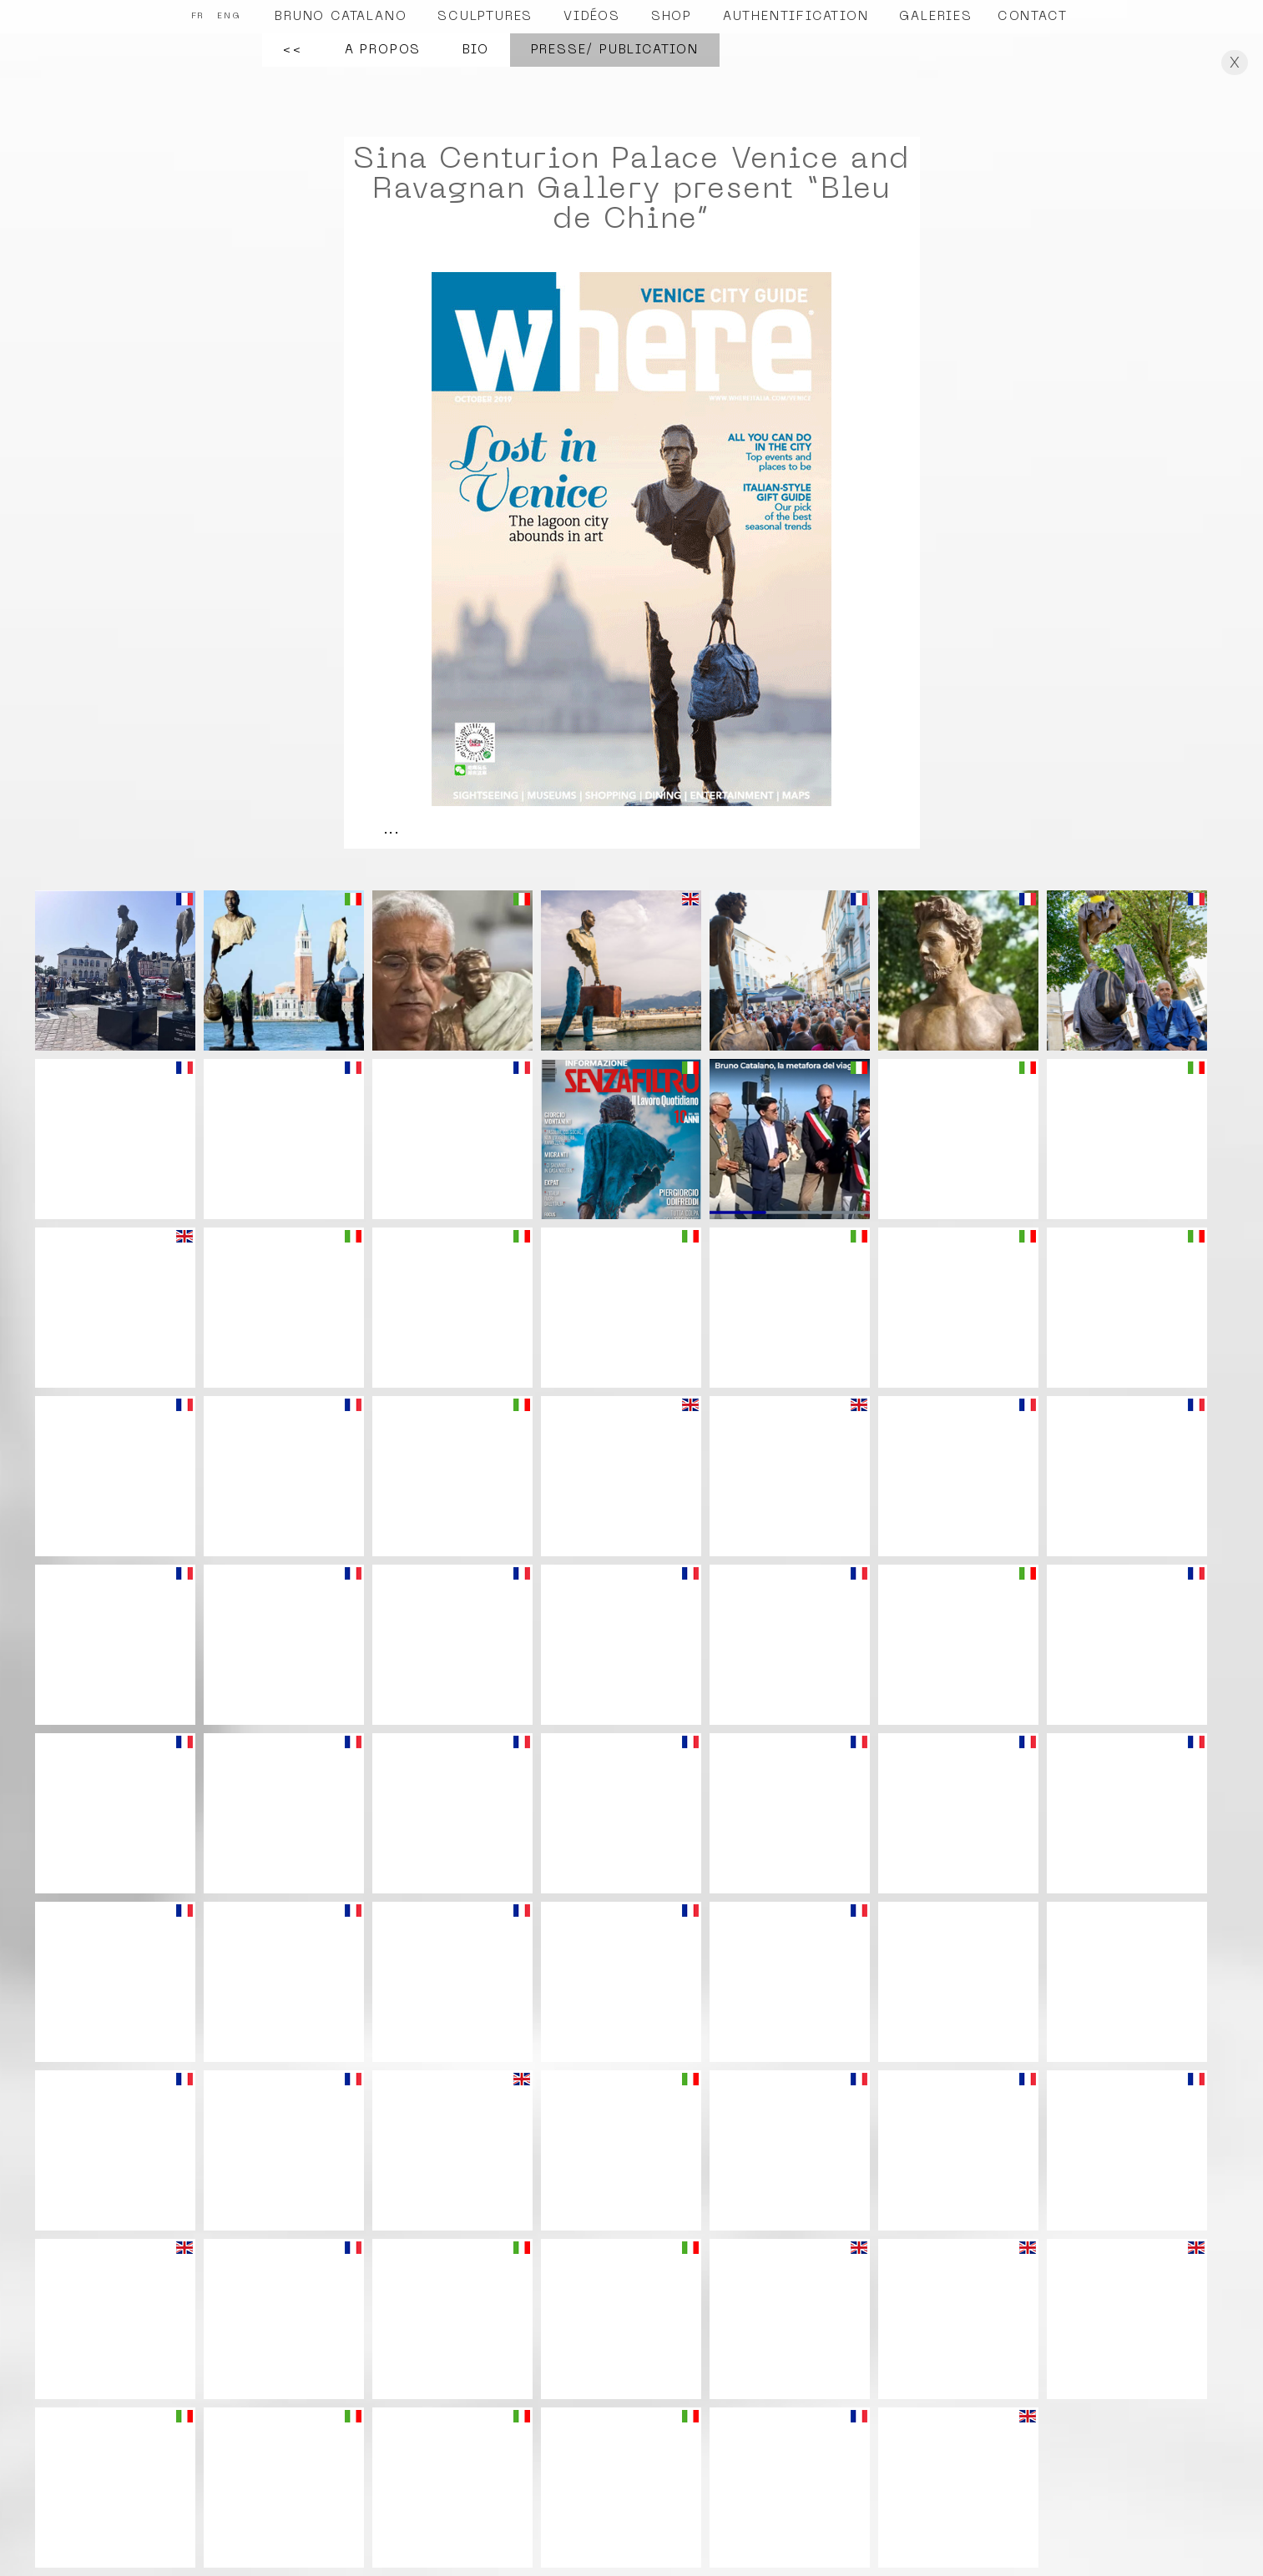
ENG (228, 16)
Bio (475, 50)
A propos (383, 50)
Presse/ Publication (615, 50)
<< (293, 50)
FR (198, 16)
